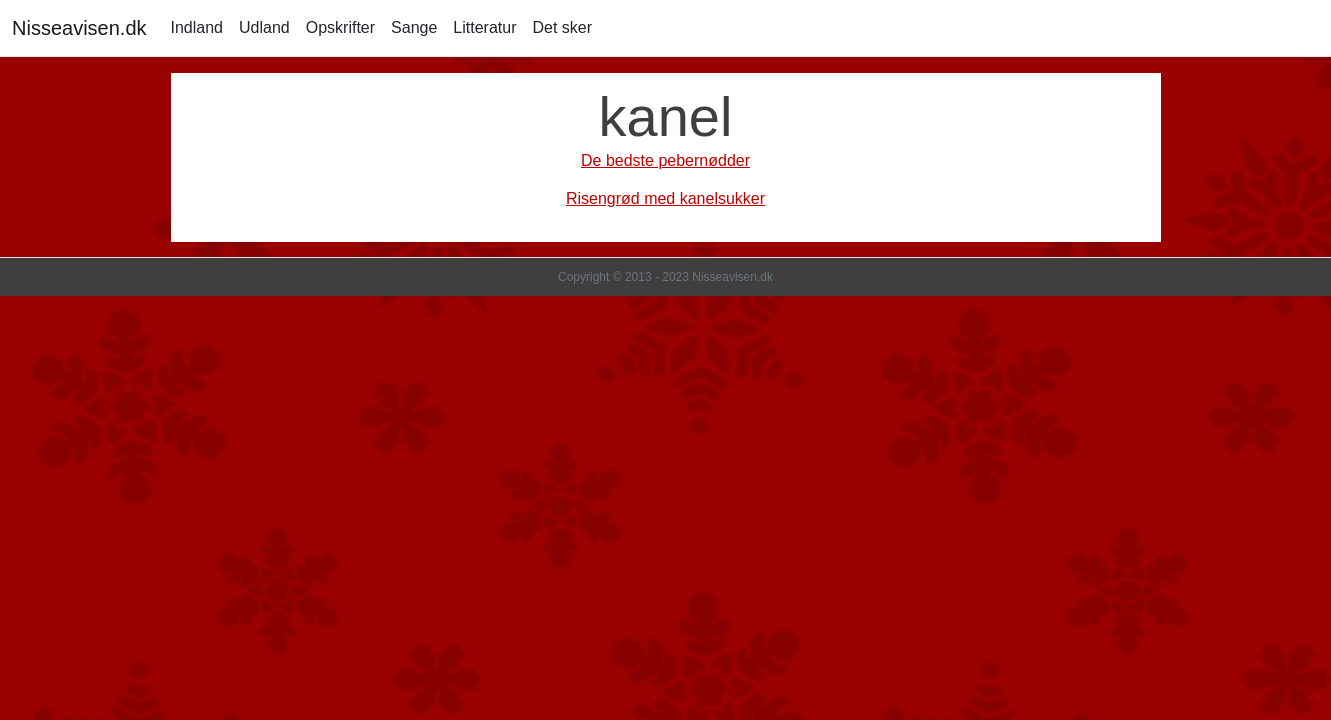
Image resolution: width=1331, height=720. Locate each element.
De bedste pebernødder (665, 160)
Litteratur (484, 27)
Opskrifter (340, 27)
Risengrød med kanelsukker (665, 198)
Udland (264, 27)
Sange (414, 27)
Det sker (562, 27)
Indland (197, 27)
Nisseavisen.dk (79, 28)
